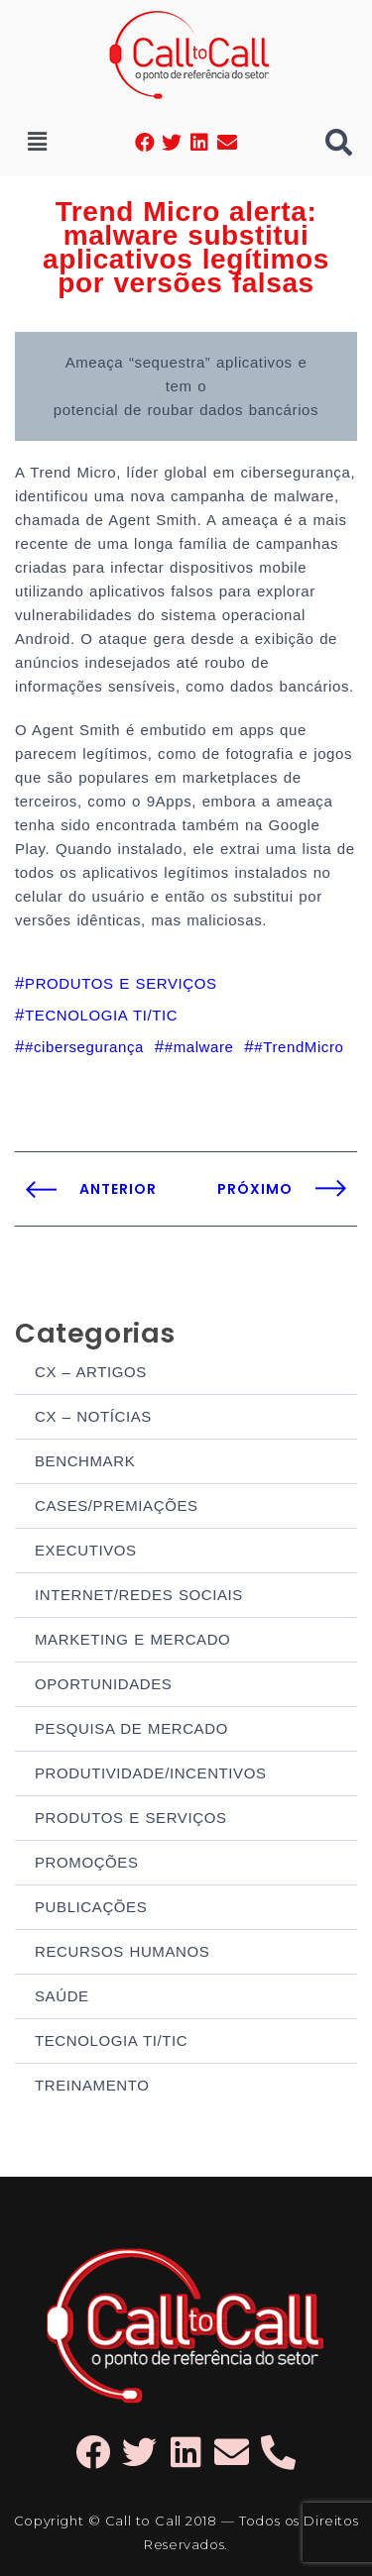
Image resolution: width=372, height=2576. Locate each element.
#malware (199, 1046)
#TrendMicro (298, 1046)
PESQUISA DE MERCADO (131, 1728)
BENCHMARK (85, 1460)
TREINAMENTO (92, 2085)
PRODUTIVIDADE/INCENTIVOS (151, 1773)
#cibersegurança (84, 1046)
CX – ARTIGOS (91, 1371)
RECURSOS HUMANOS (122, 1951)
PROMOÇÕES (87, 1862)
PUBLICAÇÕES (91, 1906)
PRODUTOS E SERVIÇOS (131, 1817)
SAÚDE (62, 1995)
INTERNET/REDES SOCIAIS (139, 1594)
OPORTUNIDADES (103, 1683)
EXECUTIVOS (86, 1550)
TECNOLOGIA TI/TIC (111, 2040)
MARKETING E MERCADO (132, 1639)
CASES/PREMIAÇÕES (116, 1505)
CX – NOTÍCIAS (93, 1416)
